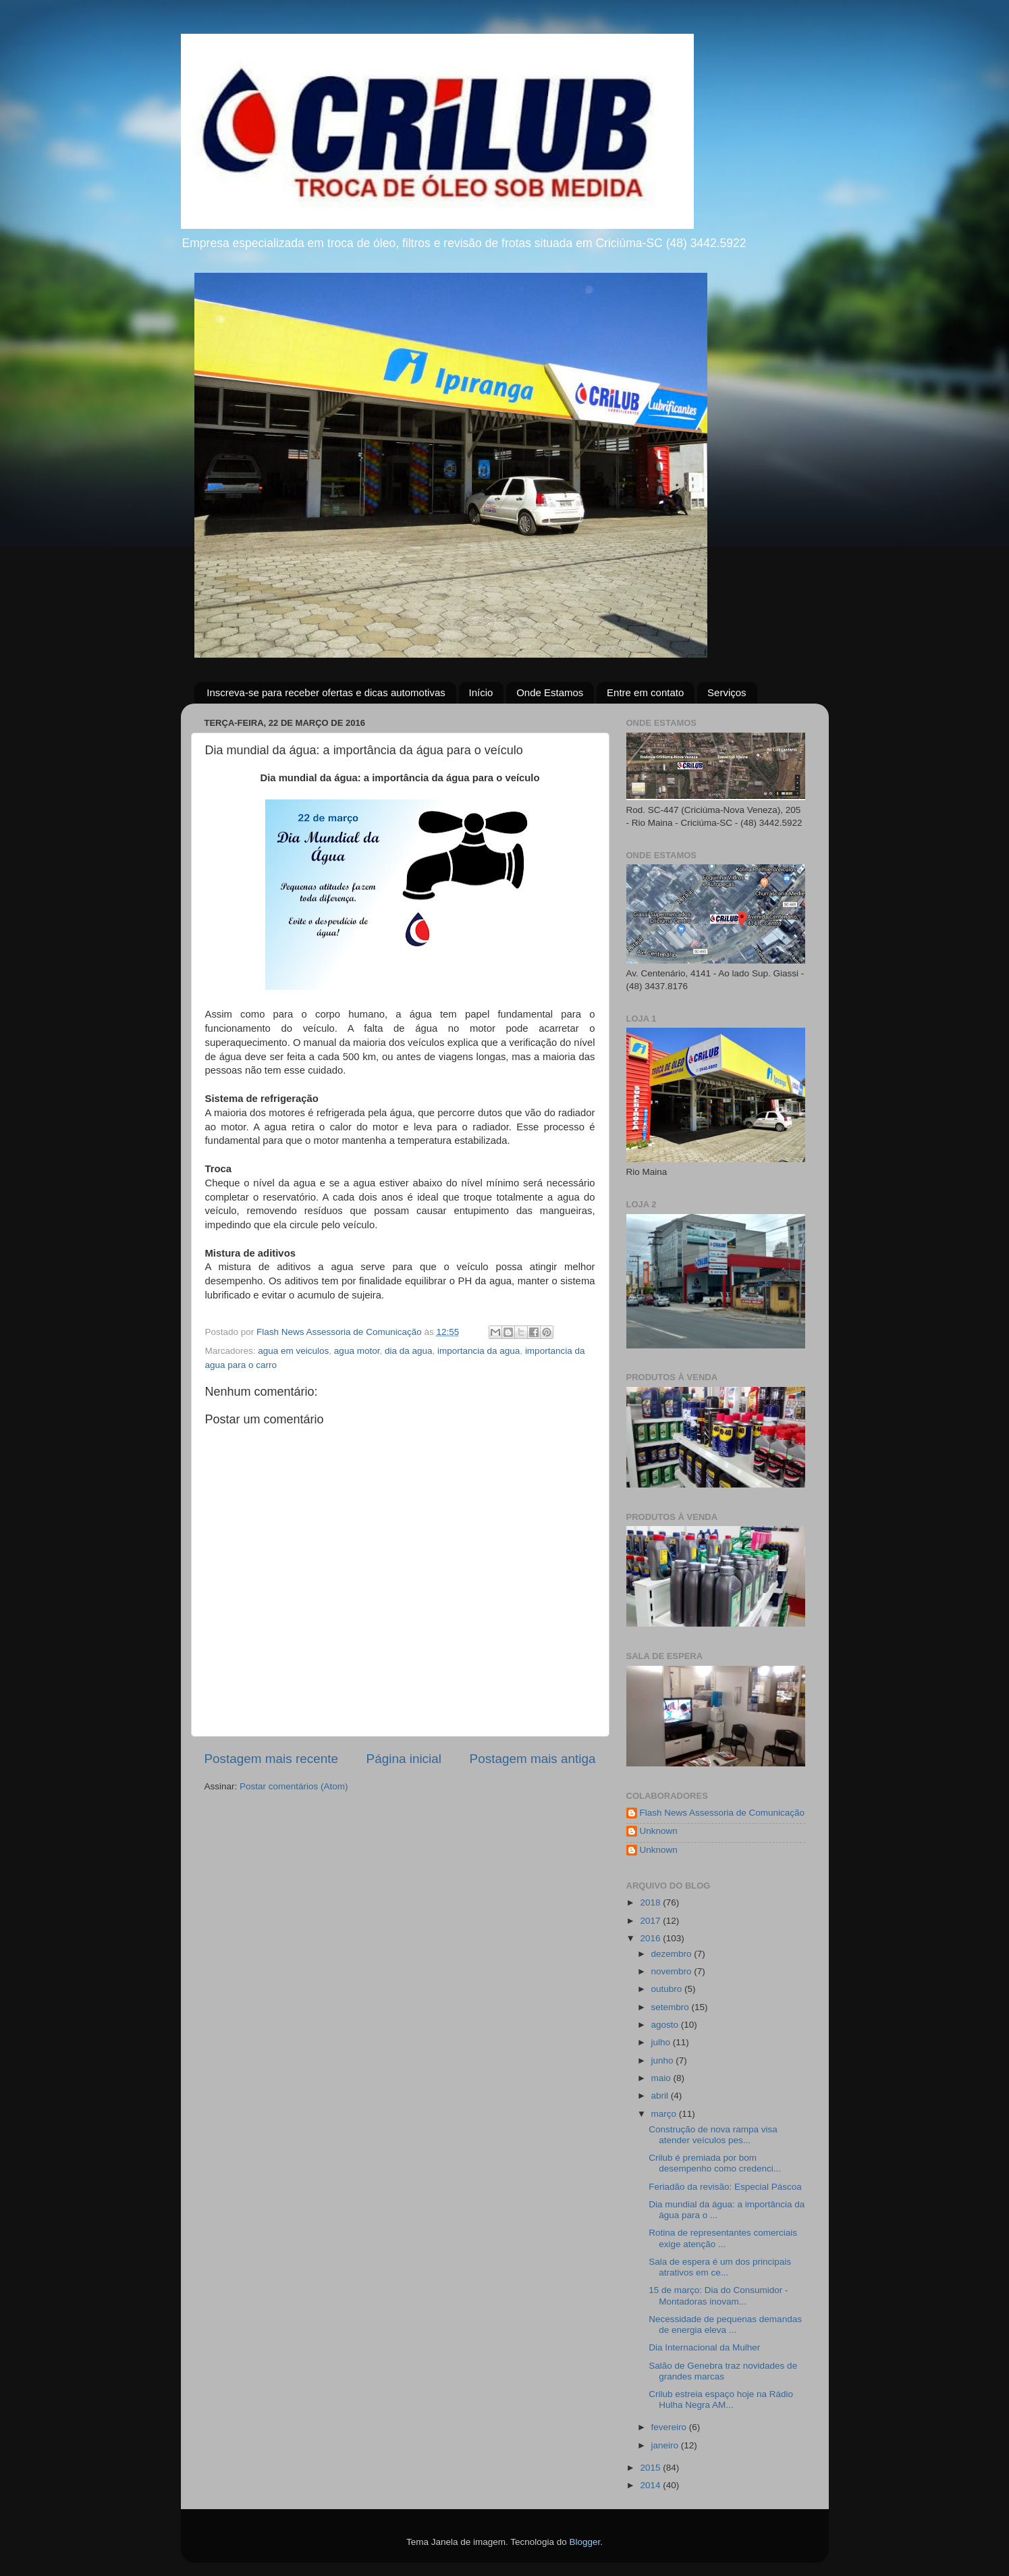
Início (481, 692)
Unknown (659, 1831)
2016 (651, 1938)
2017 (651, 1921)
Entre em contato (645, 692)
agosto (666, 2025)
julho (662, 2042)
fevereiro (670, 2427)
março (665, 2114)
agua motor (357, 1351)
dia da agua (409, 1351)
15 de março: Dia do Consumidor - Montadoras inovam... (718, 2295)
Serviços (726, 692)
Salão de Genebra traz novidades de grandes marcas (723, 2371)
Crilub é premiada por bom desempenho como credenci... (715, 2163)
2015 (651, 2468)
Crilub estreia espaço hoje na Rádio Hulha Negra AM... (721, 2399)
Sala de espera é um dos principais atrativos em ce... (720, 2267)
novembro (672, 1971)
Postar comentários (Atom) (294, 1786)
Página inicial (403, 1759)
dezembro (672, 1954)
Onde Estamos (549, 692)
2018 (651, 1902)
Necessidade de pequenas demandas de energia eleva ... (725, 2324)
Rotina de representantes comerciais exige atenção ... (723, 2238)
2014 (651, 2485)
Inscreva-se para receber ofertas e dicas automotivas (326, 692)
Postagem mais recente (271, 1759)
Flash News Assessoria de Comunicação (722, 1813)
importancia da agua (478, 1351)
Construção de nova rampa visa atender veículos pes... (713, 2134)
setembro (671, 2007)
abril (661, 2096)
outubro (668, 1989)
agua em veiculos (293, 1351)
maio (662, 2078)
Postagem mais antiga (533, 1759)
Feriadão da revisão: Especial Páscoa (725, 2187)
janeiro (666, 2445)
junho (663, 2060)
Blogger (584, 2542)
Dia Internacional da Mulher (704, 2347)
